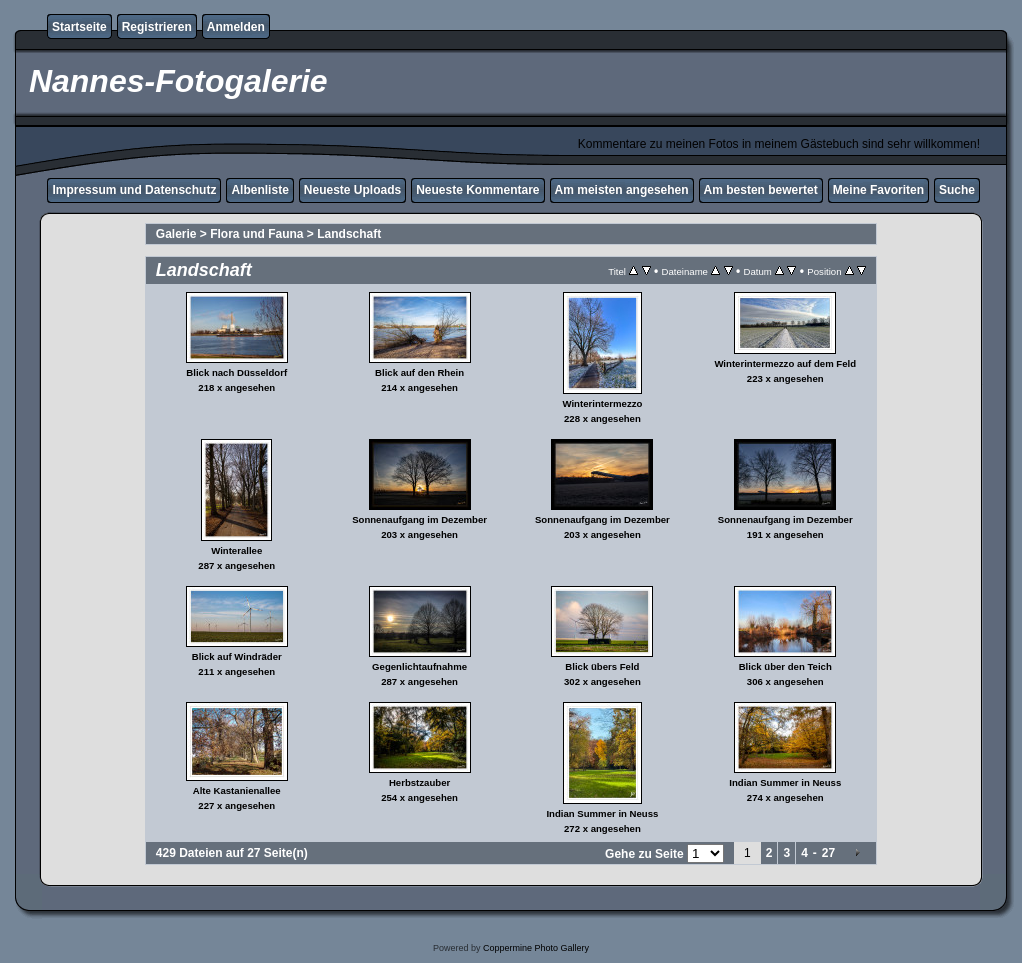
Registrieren (157, 27)
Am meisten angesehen (622, 190)
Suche (957, 190)
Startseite (79, 27)
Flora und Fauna (256, 234)
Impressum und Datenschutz (134, 190)
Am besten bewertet (761, 190)
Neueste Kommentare (477, 190)
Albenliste (259, 190)
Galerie (176, 234)
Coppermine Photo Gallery (536, 948)
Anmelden (236, 27)
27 (828, 853)
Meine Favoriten (878, 190)
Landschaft (349, 234)
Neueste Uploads (352, 190)
